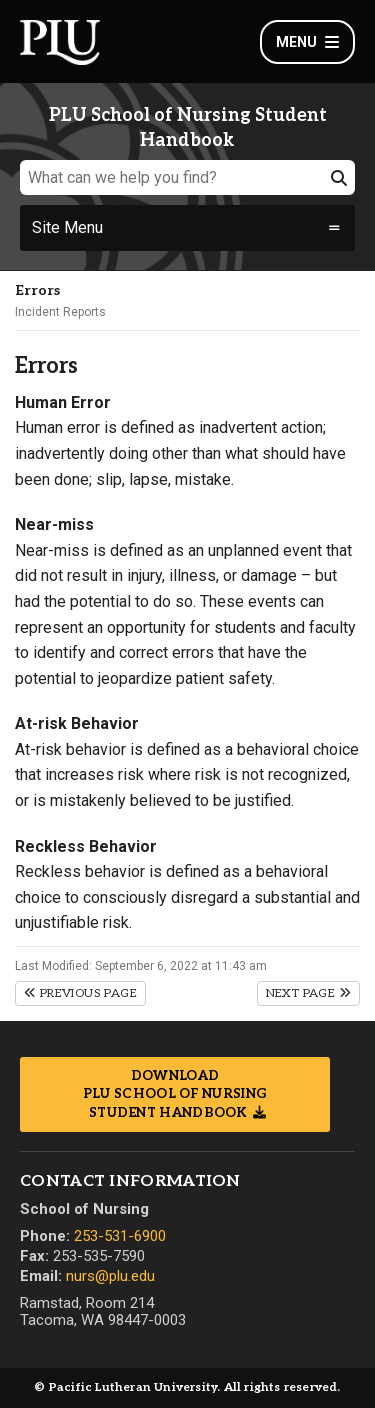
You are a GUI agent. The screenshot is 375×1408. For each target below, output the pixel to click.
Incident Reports (60, 312)
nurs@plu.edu (110, 1276)
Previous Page (80, 993)
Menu (307, 42)
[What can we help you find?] (187, 177)
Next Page (308, 993)
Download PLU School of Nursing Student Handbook (175, 1094)
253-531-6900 (120, 1236)
